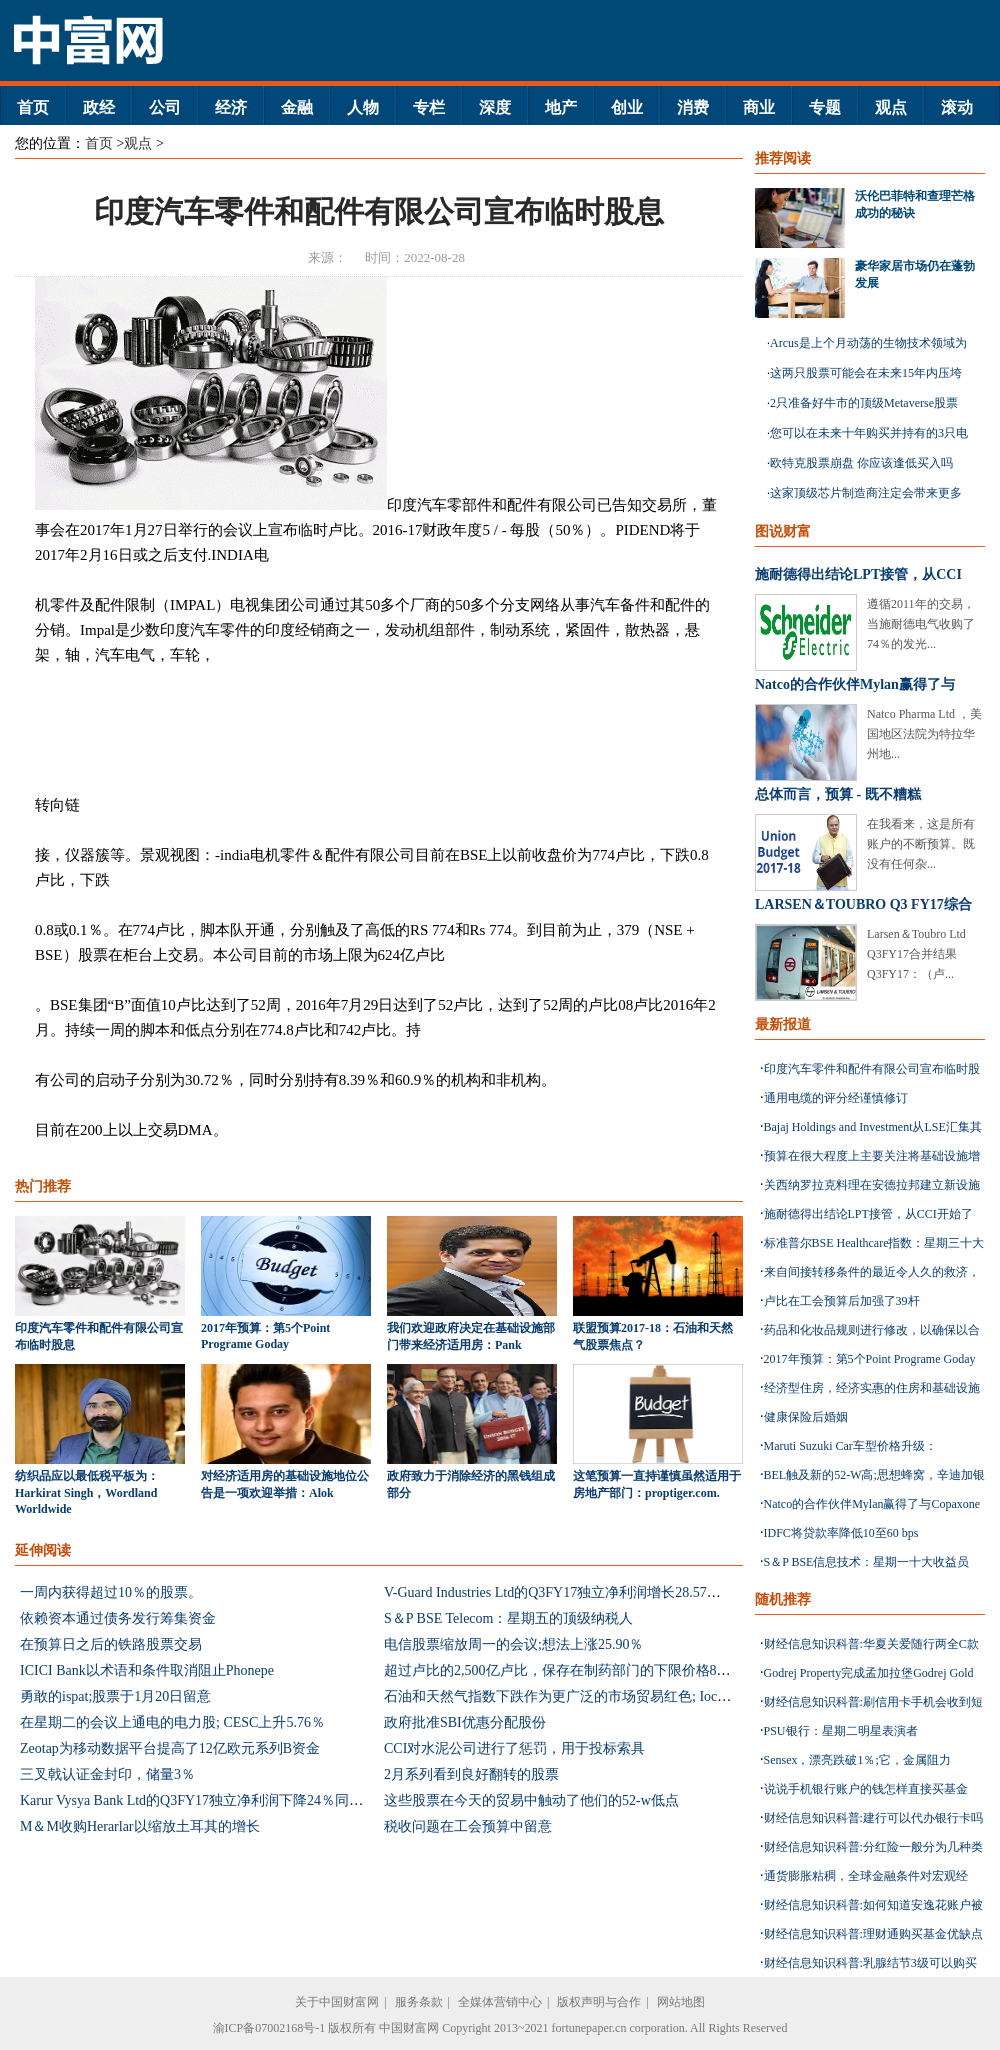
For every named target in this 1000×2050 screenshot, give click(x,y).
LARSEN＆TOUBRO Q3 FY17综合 (863, 904)
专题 (825, 107)
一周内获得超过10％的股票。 (111, 1592)
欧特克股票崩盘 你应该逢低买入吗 (861, 463)
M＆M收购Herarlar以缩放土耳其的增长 (140, 1826)
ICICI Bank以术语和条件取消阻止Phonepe (147, 1670)
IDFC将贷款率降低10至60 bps (841, 1533)
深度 (495, 107)
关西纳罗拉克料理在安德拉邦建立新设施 (872, 1185)
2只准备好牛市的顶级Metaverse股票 (864, 403)
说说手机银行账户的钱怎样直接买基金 (866, 1789)
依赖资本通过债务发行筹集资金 (118, 1618)
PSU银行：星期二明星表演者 (841, 1731)
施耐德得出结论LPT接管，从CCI (858, 574)
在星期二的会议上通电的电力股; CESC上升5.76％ (172, 1722)
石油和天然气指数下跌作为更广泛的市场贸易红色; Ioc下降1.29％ (584, 1696)
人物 (363, 107)
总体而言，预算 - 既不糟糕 (838, 794)
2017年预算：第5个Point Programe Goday (870, 1359)
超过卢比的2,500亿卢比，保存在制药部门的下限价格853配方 (571, 1670)
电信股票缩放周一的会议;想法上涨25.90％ (513, 1644)
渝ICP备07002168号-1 (269, 2028)
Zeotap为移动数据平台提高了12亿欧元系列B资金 (170, 1748)
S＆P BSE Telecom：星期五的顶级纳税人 (508, 1618)
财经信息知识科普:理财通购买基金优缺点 (873, 1934)
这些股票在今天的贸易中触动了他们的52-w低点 (531, 1800)
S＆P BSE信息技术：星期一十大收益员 (867, 1562)
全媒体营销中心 (500, 2002)
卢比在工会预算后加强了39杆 (842, 1301)
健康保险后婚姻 (806, 1417)
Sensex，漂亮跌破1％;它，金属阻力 (857, 1760)
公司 (165, 107)
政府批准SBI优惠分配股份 (465, 1722)
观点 (891, 107)
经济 (231, 107)
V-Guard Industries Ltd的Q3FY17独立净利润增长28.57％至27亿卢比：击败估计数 (629, 1592)
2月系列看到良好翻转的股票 (471, 1774)
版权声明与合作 (599, 2002)
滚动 (957, 107)
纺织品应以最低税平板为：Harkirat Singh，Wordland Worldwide (87, 1492)
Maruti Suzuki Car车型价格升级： (850, 1446)
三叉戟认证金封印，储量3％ (107, 1774)
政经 (99, 107)
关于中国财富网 (337, 2002)
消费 (693, 107)
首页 (33, 107)
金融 (297, 107)
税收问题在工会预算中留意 (468, 1826)
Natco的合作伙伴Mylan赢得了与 (855, 684)
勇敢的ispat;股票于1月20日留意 (115, 1696)
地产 (561, 107)
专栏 (429, 107)
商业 (759, 107)
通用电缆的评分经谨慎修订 (836, 1098)
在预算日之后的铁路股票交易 (111, 1644)
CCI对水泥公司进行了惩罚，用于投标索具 (514, 1748)
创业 (627, 107)
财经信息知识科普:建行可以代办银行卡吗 (873, 1818)
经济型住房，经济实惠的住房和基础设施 (872, 1388)
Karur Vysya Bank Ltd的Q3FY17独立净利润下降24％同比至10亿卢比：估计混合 (261, 1800)
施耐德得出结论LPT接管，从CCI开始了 (868, 1214)
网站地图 (681, 2002)
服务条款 (419, 2002)
